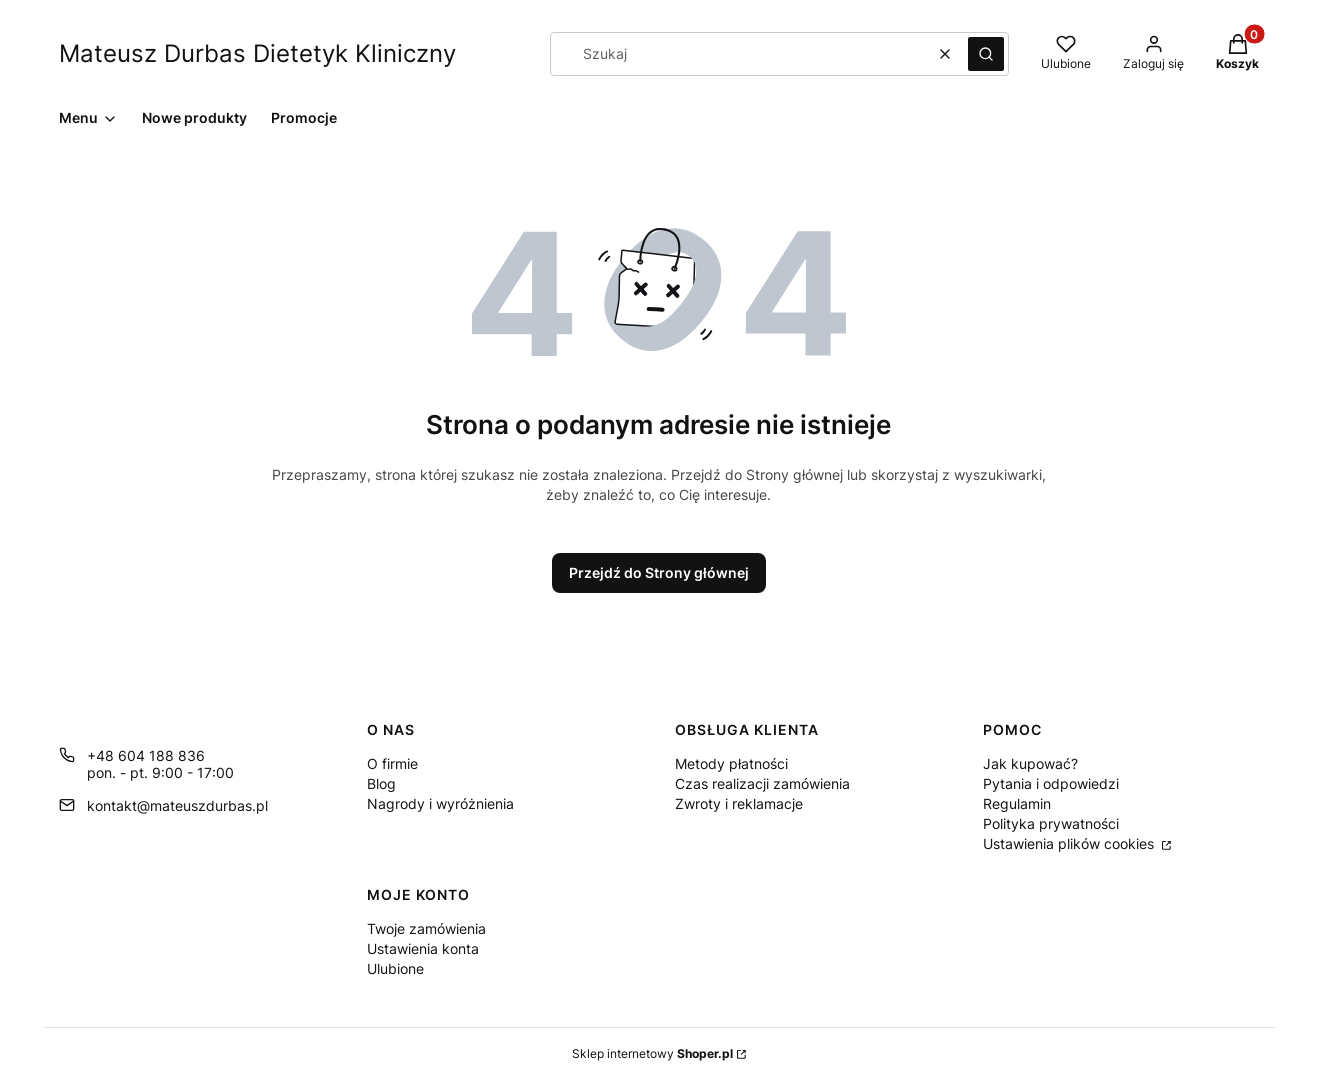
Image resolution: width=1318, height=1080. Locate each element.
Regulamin (1017, 803)
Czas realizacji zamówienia (762, 783)
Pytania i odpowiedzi (1051, 783)
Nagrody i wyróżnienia (440, 803)
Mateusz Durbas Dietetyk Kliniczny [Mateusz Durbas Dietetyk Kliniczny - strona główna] (257, 53)
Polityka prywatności (1051, 823)
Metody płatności (731, 763)
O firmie (392, 763)
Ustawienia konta (423, 948)
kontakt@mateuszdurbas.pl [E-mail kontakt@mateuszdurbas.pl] (177, 805)
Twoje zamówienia (426, 928)
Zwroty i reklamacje (739, 803)
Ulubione (395, 968)
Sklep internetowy (652, 1053)
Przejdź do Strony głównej (659, 572)
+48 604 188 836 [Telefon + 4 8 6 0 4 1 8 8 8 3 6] (146, 755)
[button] (986, 54)
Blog (381, 783)
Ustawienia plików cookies (1070, 843)
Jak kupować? (1030, 763)
